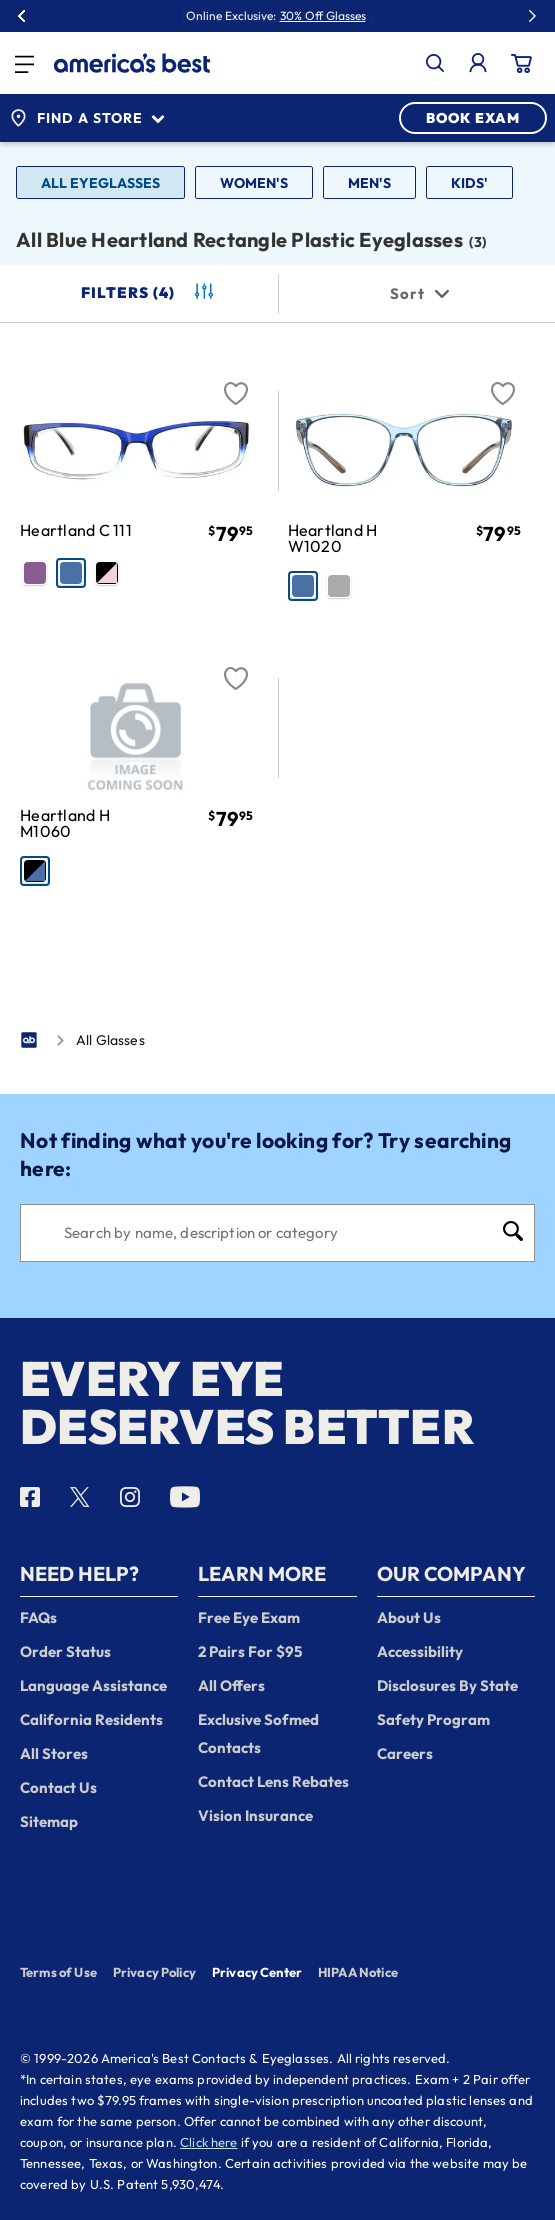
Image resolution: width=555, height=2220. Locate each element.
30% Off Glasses (323, 16)
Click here (209, 2142)
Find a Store (87, 118)
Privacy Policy (154, 1972)
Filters (149, 293)
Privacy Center (257, 1974)
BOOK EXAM (473, 118)
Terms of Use (58, 1972)
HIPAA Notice (358, 1972)
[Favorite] (236, 382)
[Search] (277, 1233)
